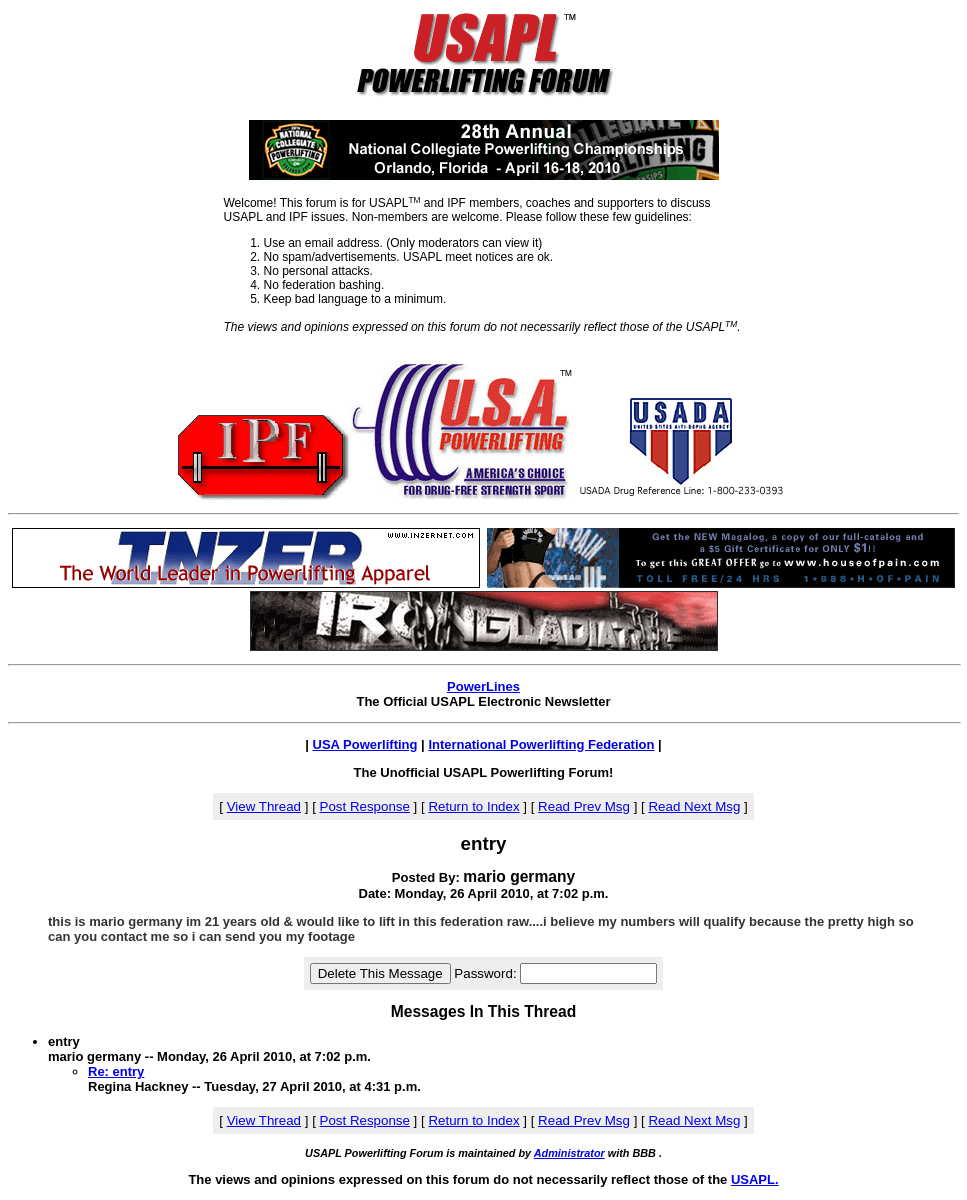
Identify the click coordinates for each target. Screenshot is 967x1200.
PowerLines (483, 686)
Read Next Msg (694, 806)
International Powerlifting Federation (541, 744)
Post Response (365, 806)
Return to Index (473, 806)
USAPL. (755, 1179)
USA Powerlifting (365, 744)
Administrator (569, 1153)
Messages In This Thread (483, 1011)
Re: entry (116, 1071)
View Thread (264, 806)
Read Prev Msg (584, 806)
